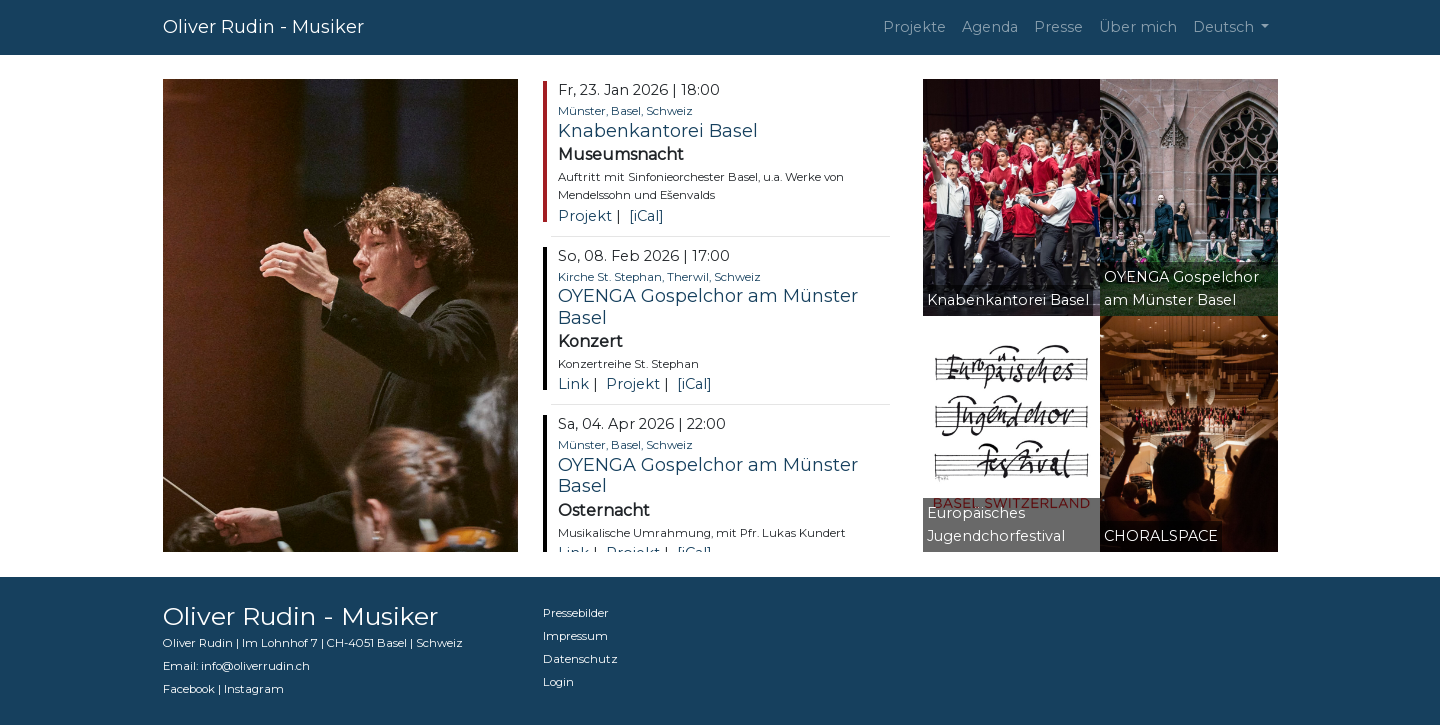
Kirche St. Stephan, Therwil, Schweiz (659, 277)
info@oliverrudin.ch (255, 666)
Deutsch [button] (1225, 27)
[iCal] (646, 216)
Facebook (189, 689)
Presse (1058, 27)
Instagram (254, 689)
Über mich (1138, 27)
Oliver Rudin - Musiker (263, 27)
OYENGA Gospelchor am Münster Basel (708, 307)
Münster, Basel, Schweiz (625, 111)
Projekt (585, 216)
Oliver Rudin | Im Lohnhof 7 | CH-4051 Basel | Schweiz (313, 643)
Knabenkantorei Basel (658, 131)
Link (573, 384)
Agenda (990, 27)
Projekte (914, 27)
